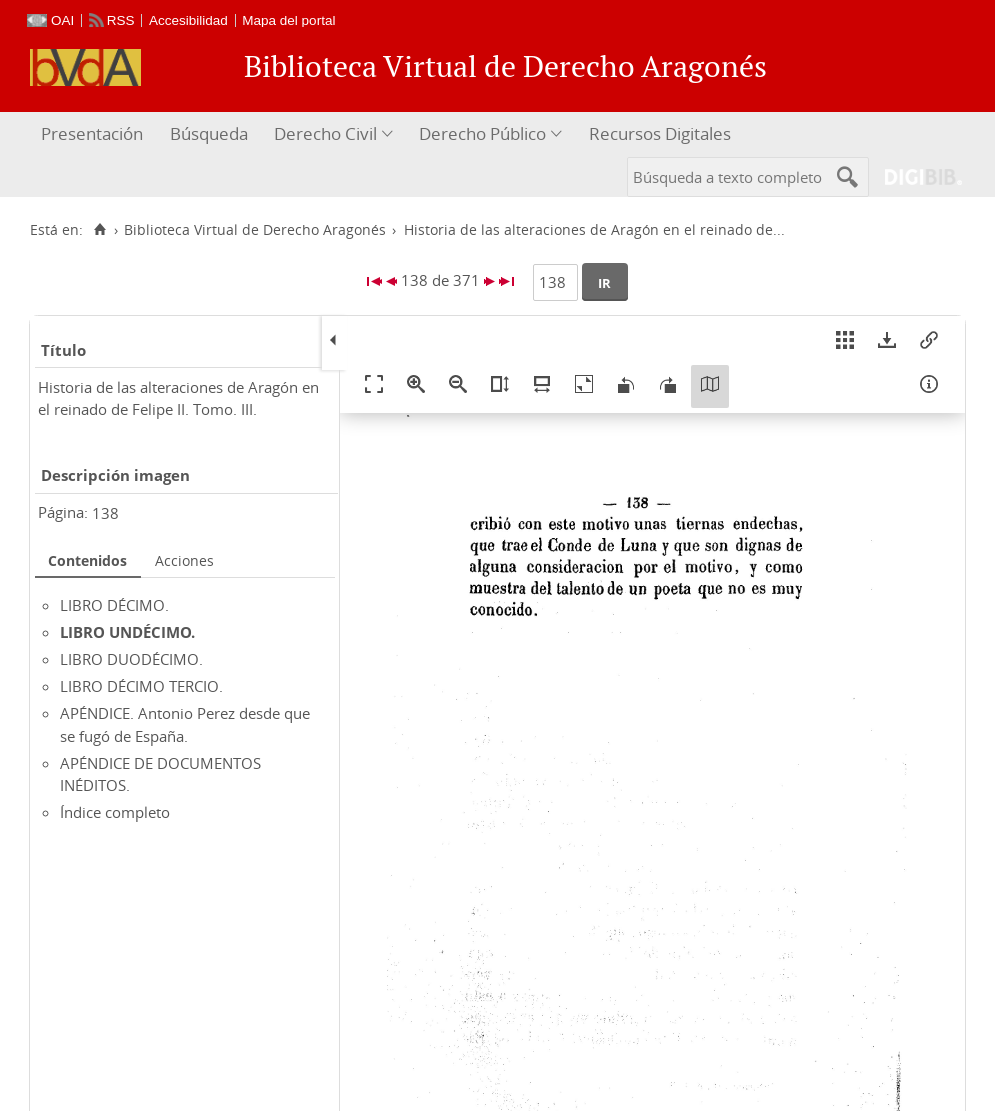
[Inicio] (99, 230)
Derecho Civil (325, 133)
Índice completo (115, 812)
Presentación (92, 133)
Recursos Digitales (660, 133)
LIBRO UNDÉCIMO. (127, 632)
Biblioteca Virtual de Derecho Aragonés (255, 230)
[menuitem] (94, 134)
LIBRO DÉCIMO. (114, 605)
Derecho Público (482, 133)
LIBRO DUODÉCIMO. (131, 659)
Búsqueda (209, 133)
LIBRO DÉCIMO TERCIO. (141, 686)
